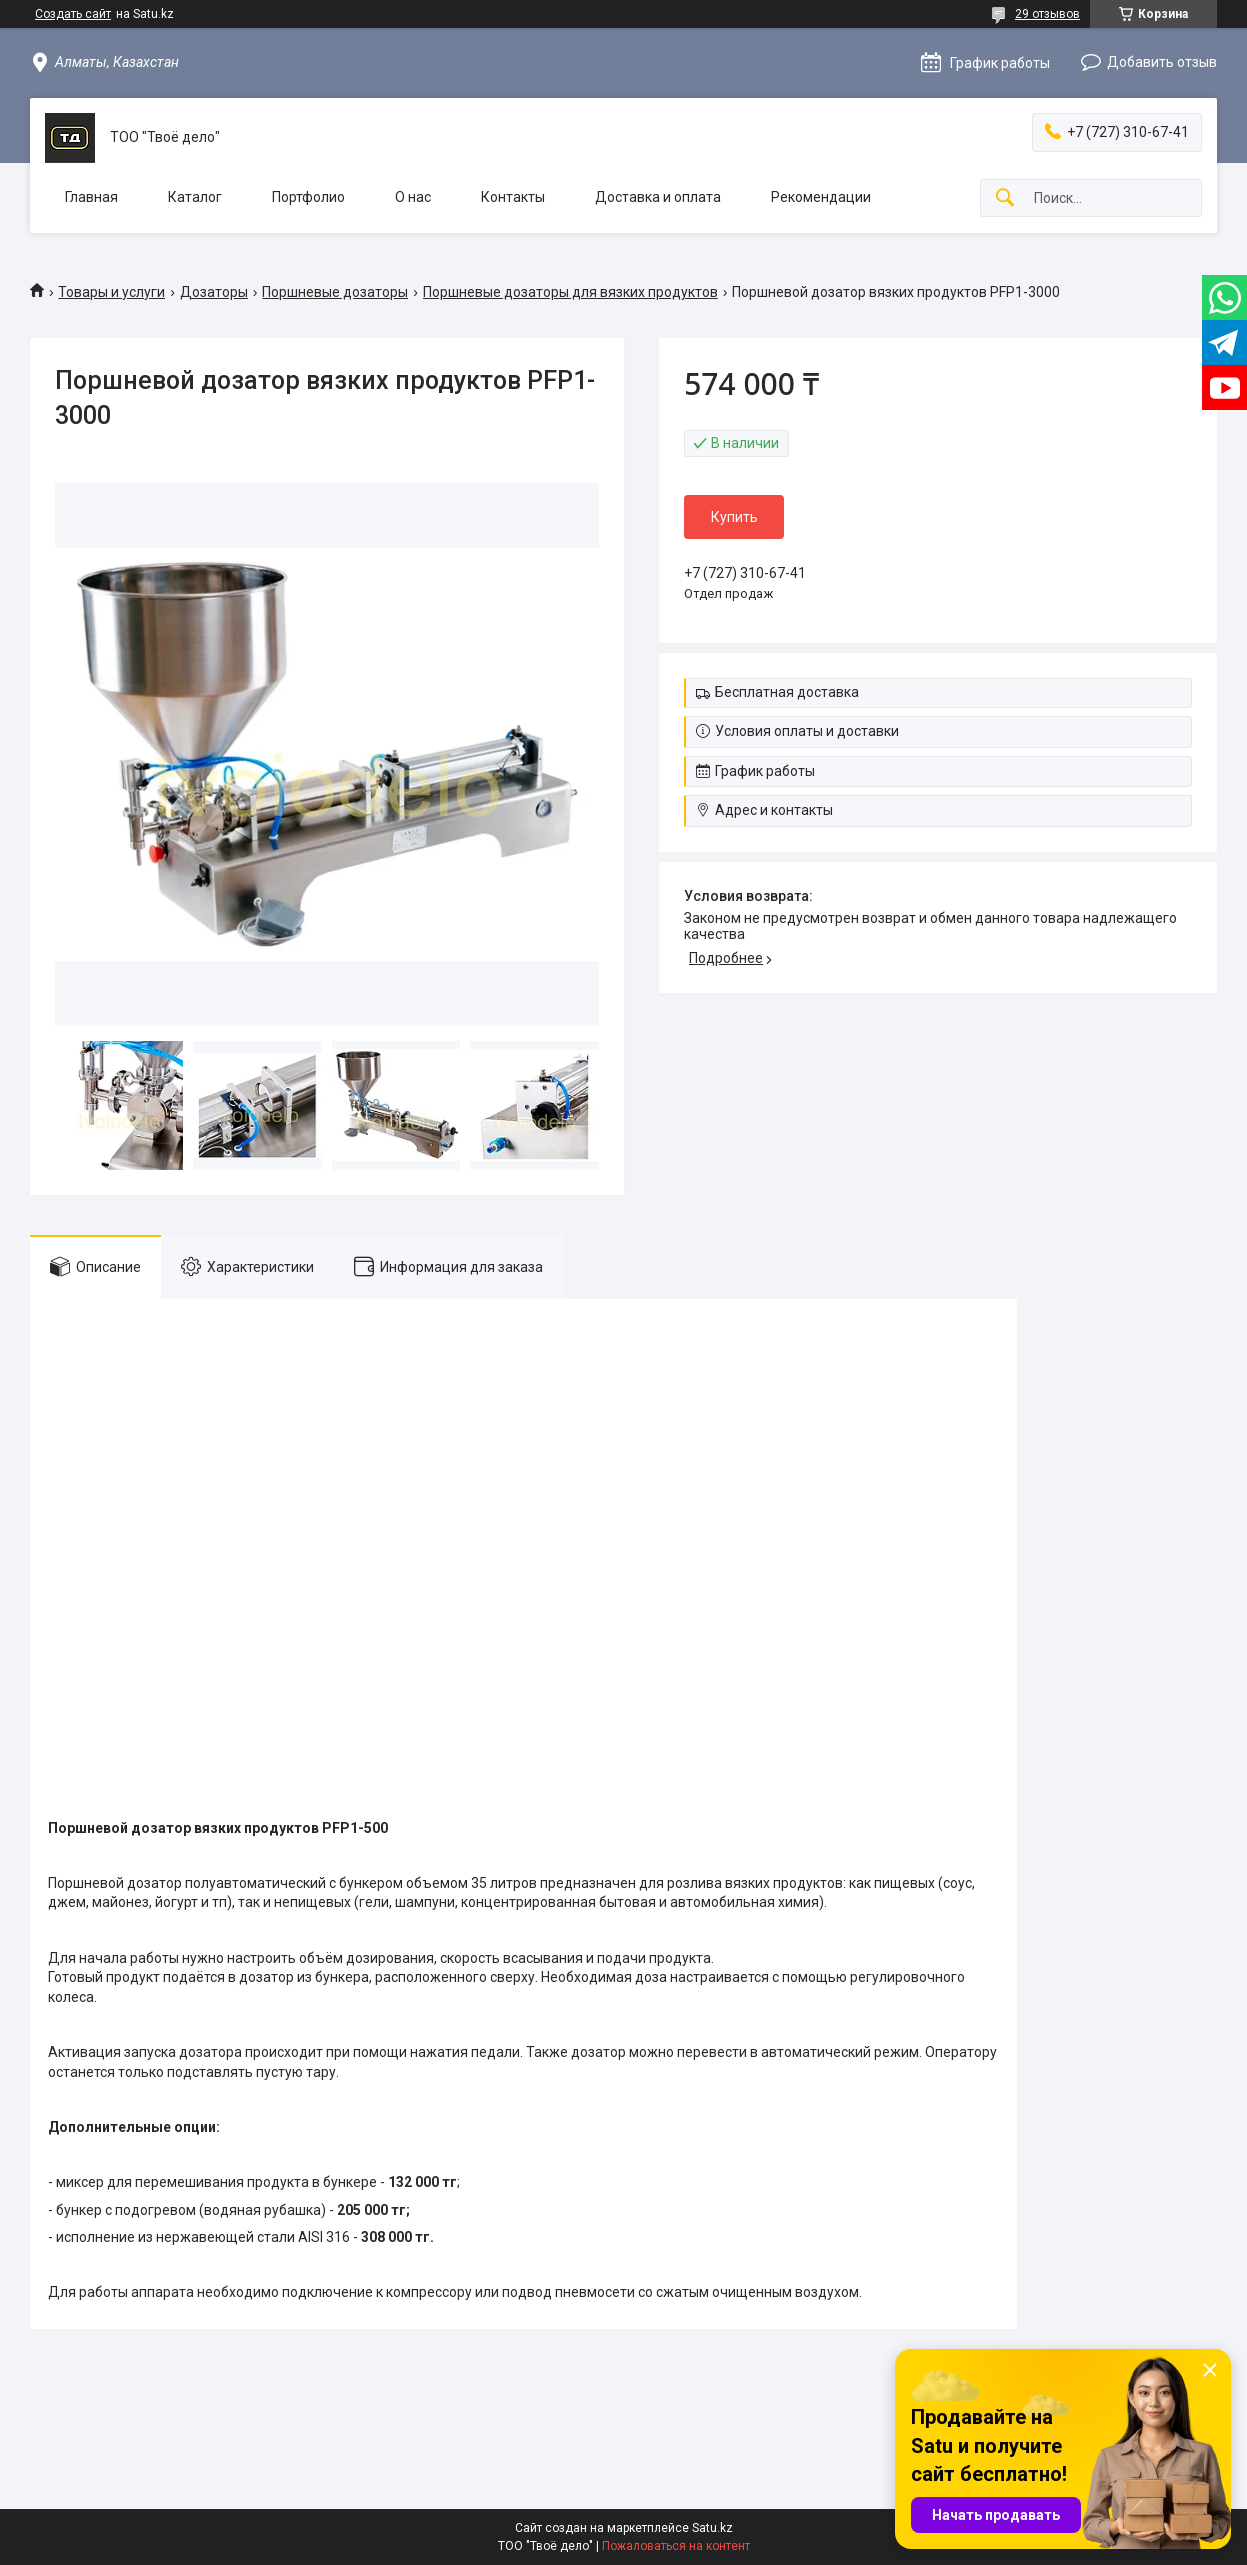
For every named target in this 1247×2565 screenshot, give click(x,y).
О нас (413, 197)
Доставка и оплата (658, 197)
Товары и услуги (111, 292)
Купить (734, 517)
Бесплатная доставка (787, 692)
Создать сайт (73, 14)
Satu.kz (712, 2528)
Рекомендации (821, 197)
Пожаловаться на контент (676, 2546)
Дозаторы (214, 292)
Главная (91, 197)
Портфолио (308, 197)
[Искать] (1005, 198)
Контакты (513, 197)
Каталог (195, 197)
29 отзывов (1047, 14)
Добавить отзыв (1162, 62)
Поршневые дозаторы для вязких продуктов (570, 292)
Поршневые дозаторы (335, 292)
